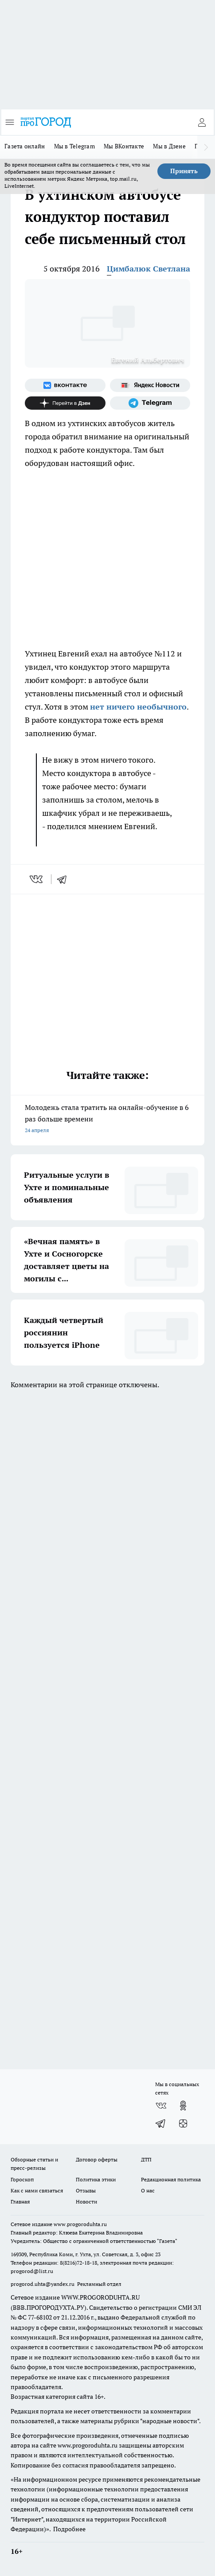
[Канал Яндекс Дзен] (65, 403)
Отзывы (86, 2190)
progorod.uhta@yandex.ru (43, 2284)
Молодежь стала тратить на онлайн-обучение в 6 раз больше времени (107, 1119)
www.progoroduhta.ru (80, 2224)
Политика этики (96, 2179)
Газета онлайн (24, 146)
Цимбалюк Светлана (148, 269)
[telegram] (65, 879)
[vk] (37, 879)
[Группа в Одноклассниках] (183, 2105)
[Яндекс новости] (150, 385)
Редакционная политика (171, 2179)
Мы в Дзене (169, 146)
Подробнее (69, 2529)
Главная (20, 2201)
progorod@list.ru (32, 2271)
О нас (148, 2190)
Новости (86, 2201)
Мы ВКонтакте (124, 146)
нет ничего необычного (138, 707)
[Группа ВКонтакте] (65, 385)
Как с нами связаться (37, 2190)
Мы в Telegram (74, 146)
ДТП (146, 2159)
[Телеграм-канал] (150, 403)
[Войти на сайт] (202, 122)
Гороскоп (22, 2179)
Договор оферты (96, 2159)
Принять (184, 171)
